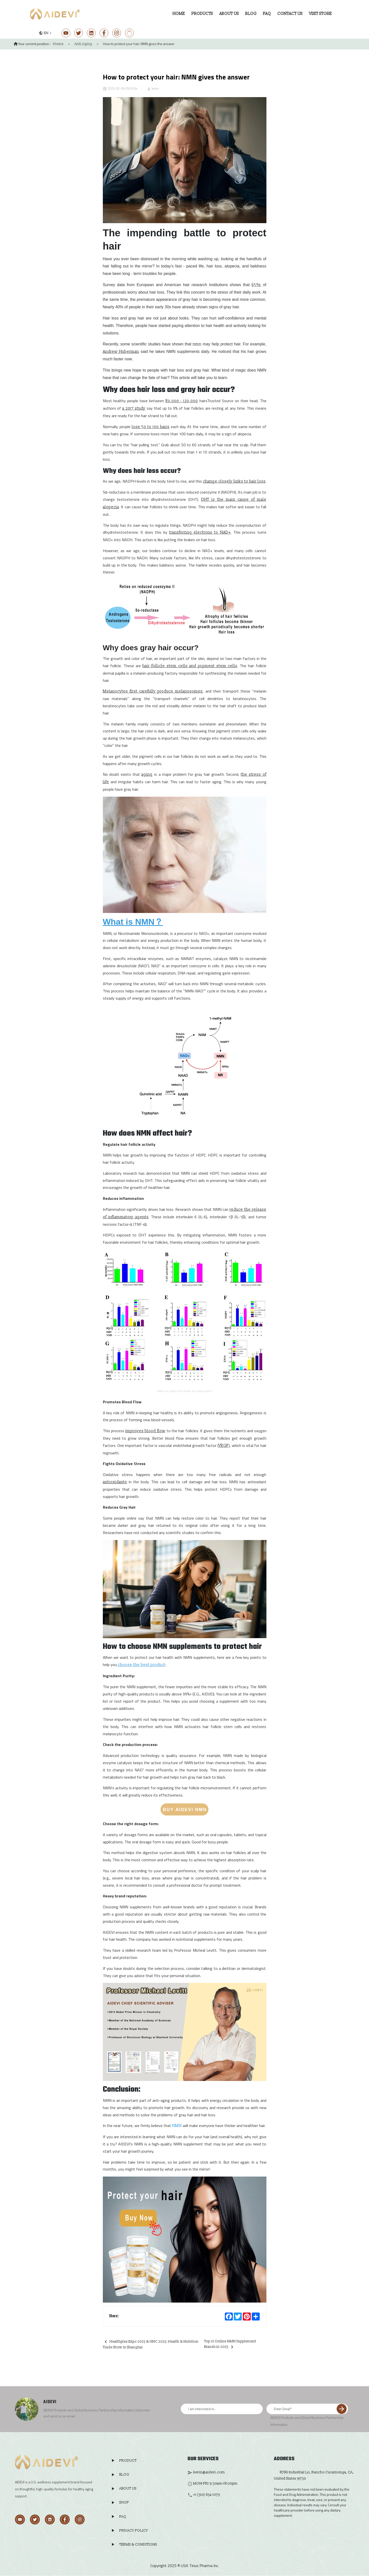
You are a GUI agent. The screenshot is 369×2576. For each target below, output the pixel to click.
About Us (229, 13)
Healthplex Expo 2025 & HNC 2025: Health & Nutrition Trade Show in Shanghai (150, 2344)
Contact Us (290, 13)
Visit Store (320, 13)
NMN (177, 2125)
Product (128, 2460)
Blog (250, 13)
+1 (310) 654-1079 (206, 2495)
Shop (124, 2502)
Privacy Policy (133, 2530)
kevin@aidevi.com (209, 2472)
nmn (197, 344)
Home (179, 13)
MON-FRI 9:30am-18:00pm (215, 2483)
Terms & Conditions (138, 2544)
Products (202, 13)
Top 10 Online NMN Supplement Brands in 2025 (230, 2344)
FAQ (267, 13)
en (46, 33)
